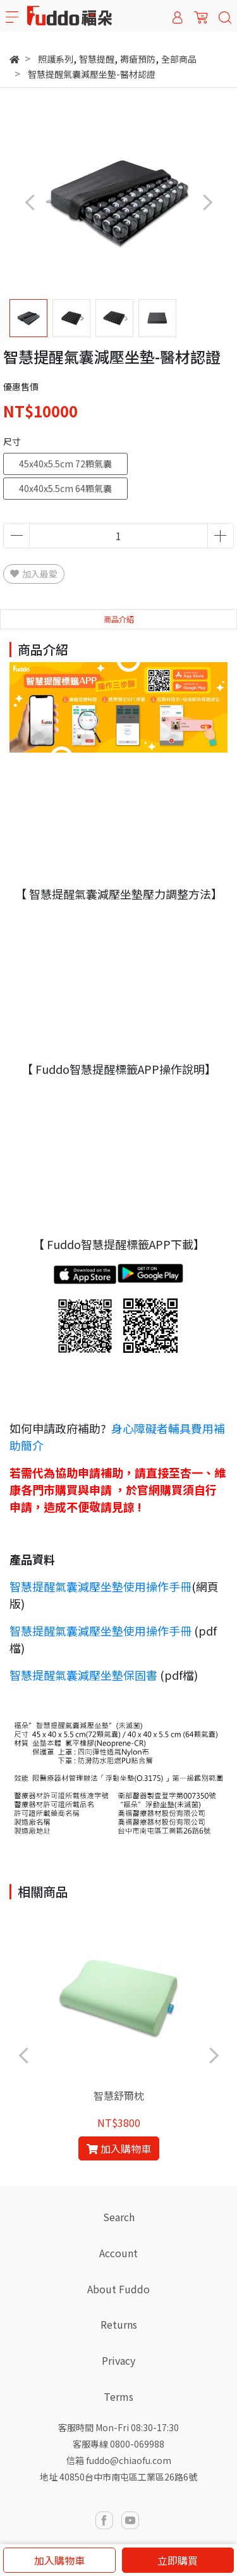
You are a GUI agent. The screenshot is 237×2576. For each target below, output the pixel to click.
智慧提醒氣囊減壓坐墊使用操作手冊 (100, 1586)
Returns (118, 2324)
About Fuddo (118, 2288)
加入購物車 (59, 2560)
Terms (118, 2396)
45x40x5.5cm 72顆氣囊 (65, 463)
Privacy (118, 2360)
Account (118, 2252)
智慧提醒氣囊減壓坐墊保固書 (83, 1675)
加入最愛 (34, 573)
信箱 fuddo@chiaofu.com (118, 2460)
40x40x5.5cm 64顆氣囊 (65, 488)
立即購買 (177, 2560)
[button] (207, 202)
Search (119, 2216)
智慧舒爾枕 (119, 2095)
